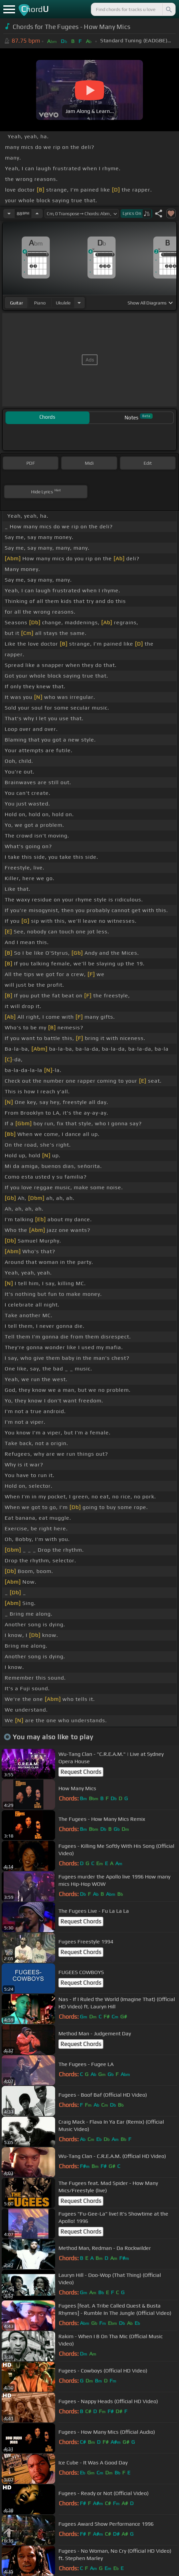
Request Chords (80, 1772)
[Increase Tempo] (37, 213)
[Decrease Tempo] (9, 213)
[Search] (168, 9)
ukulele (63, 302)
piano (40, 302)
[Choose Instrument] (79, 302)
